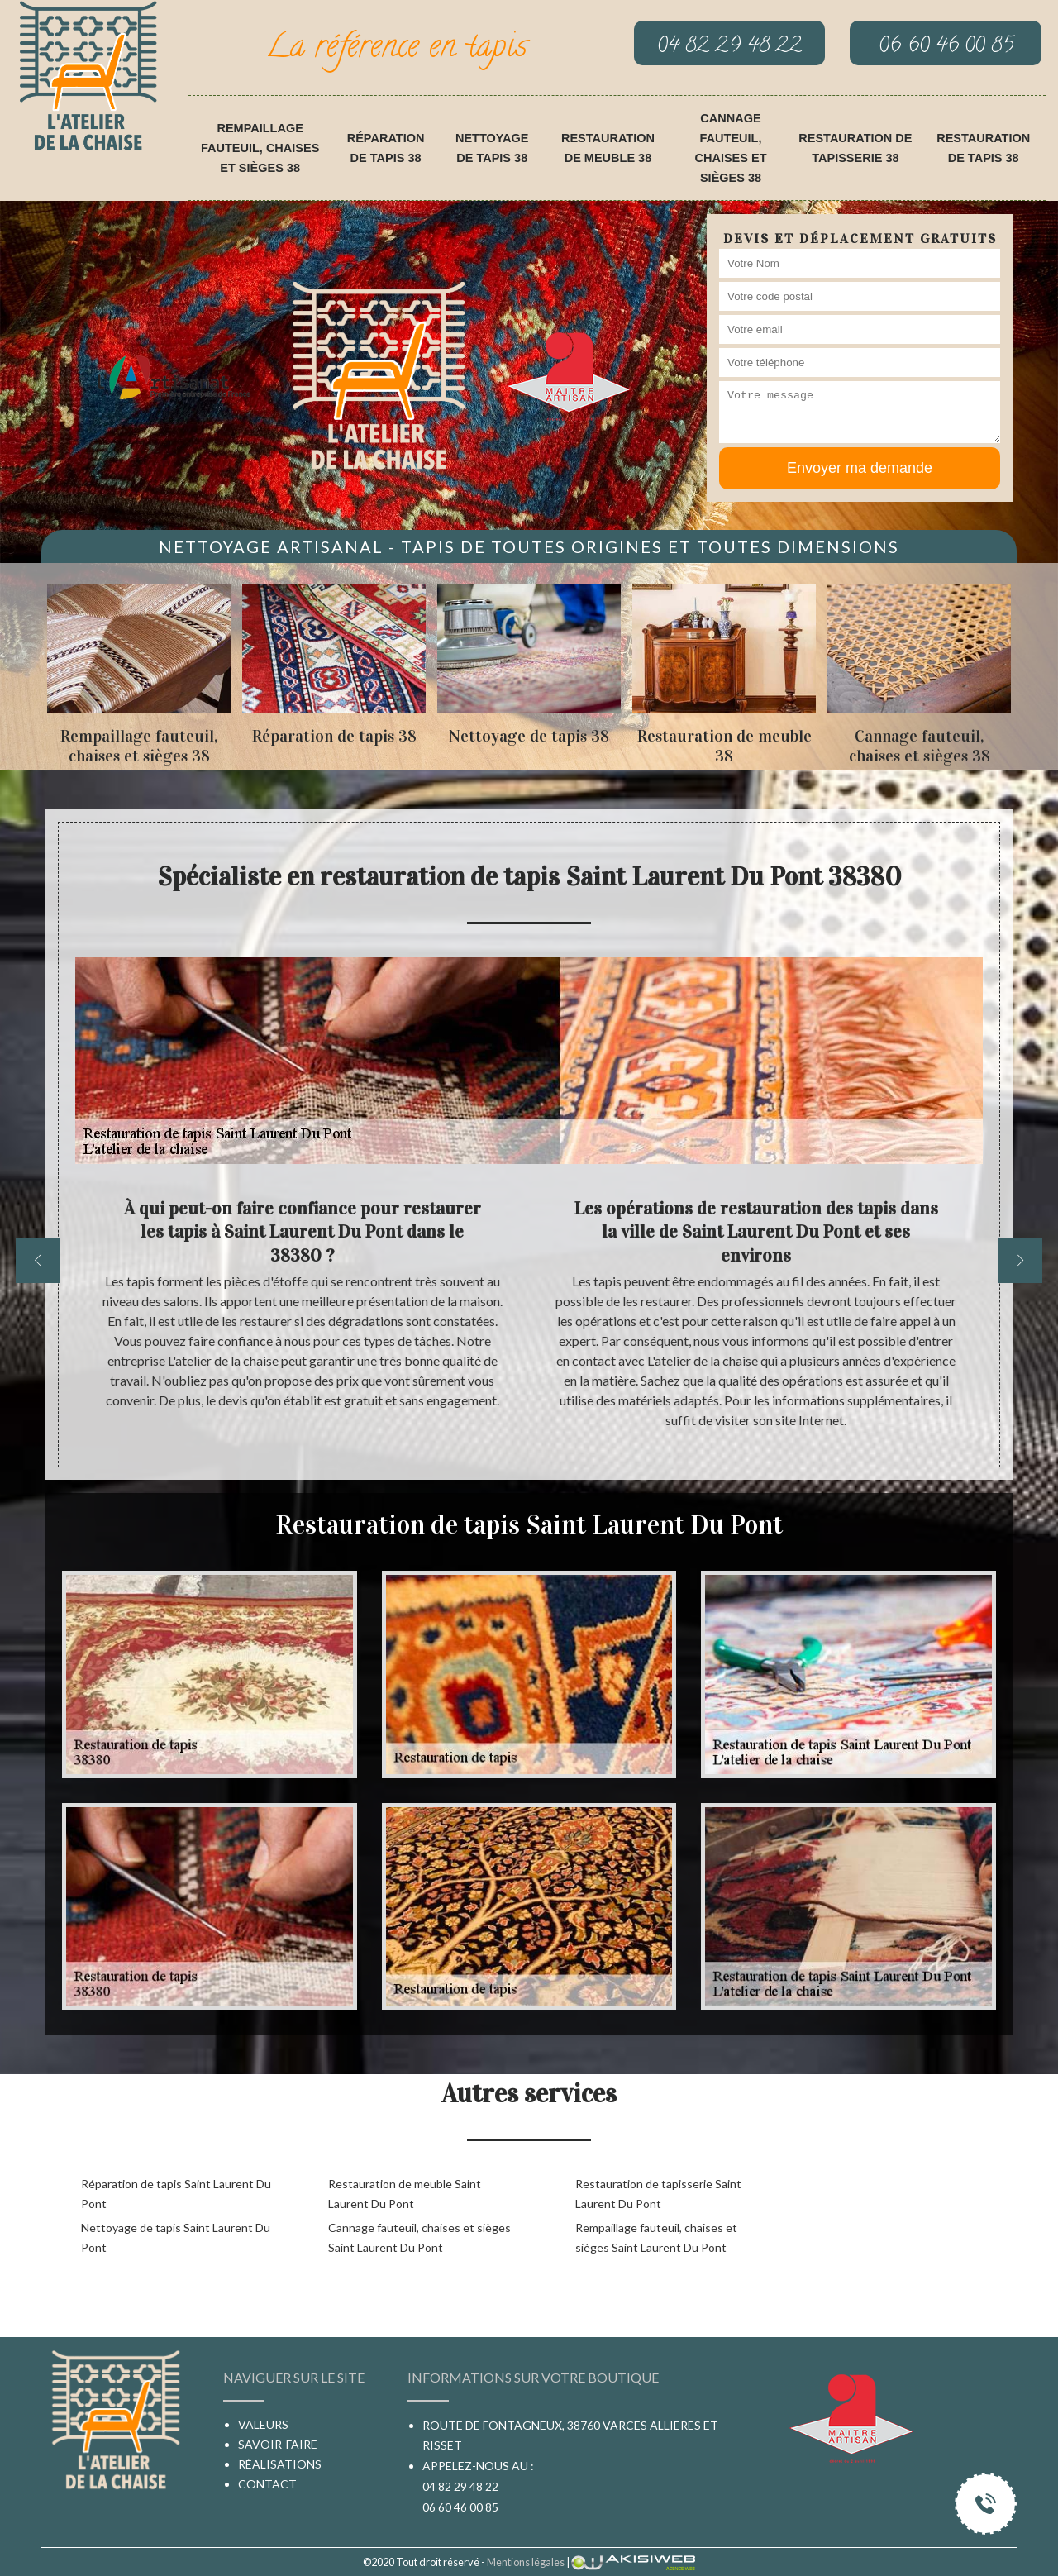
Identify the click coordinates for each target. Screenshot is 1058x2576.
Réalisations (280, 2464)
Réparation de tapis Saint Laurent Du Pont (176, 2194)
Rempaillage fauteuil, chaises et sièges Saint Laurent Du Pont (656, 2237)
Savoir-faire (277, 2444)
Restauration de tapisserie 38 (855, 148)
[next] (1020, 1260)
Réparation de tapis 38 (386, 148)
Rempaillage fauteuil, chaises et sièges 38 (260, 148)
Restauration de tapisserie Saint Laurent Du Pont (658, 2194)
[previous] (38, 1260)
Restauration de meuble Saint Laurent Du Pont (404, 2194)
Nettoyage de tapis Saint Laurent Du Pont (175, 2237)
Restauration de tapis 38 (983, 148)
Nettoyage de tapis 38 (492, 148)
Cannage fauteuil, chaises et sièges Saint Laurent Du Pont (419, 2237)
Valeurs (263, 2424)
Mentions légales (526, 2562)
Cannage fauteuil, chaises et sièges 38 (731, 148)
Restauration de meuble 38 (608, 148)
